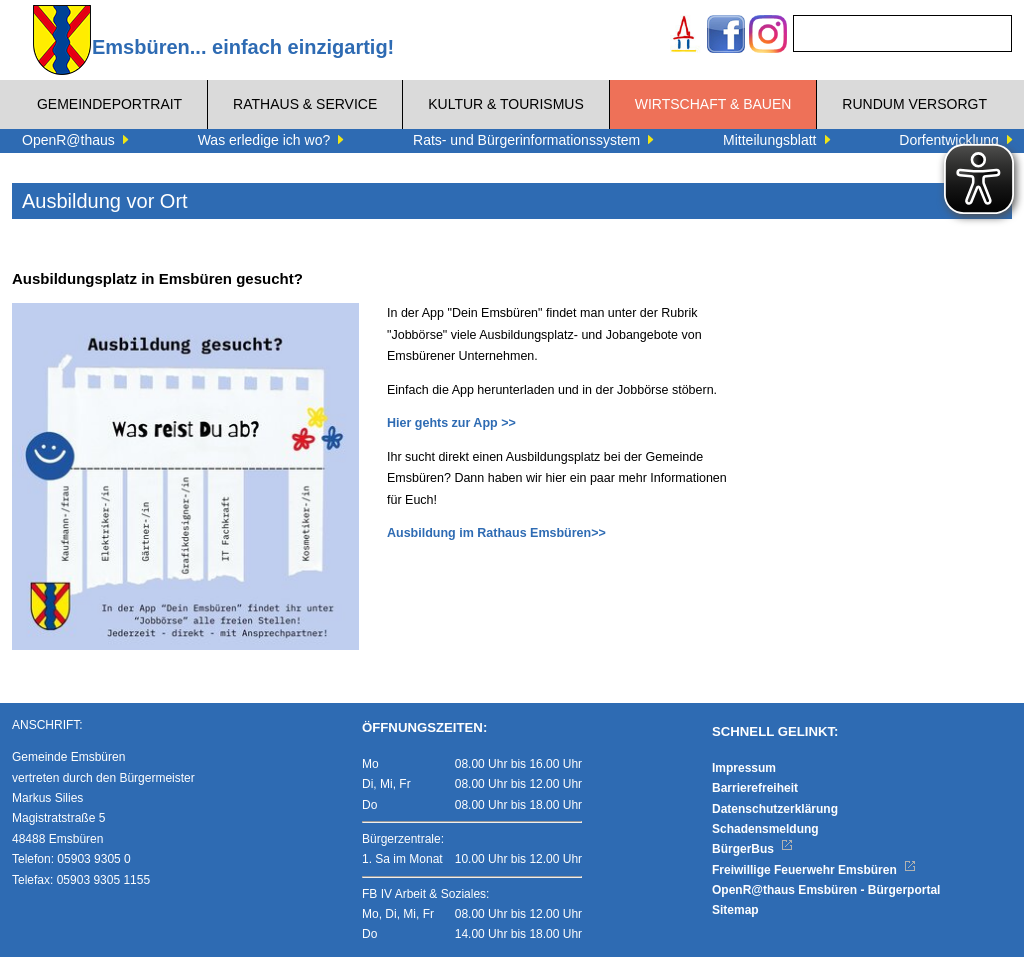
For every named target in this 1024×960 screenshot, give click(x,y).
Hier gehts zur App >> (451, 423)
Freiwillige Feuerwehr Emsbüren (814, 873)
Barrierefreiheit (755, 791)
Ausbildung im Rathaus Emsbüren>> (496, 533)
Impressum (744, 771)
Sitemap (735, 914)
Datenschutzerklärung (775, 812)
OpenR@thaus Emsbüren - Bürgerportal (826, 893)
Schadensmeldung (765, 832)
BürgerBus (752, 852)
